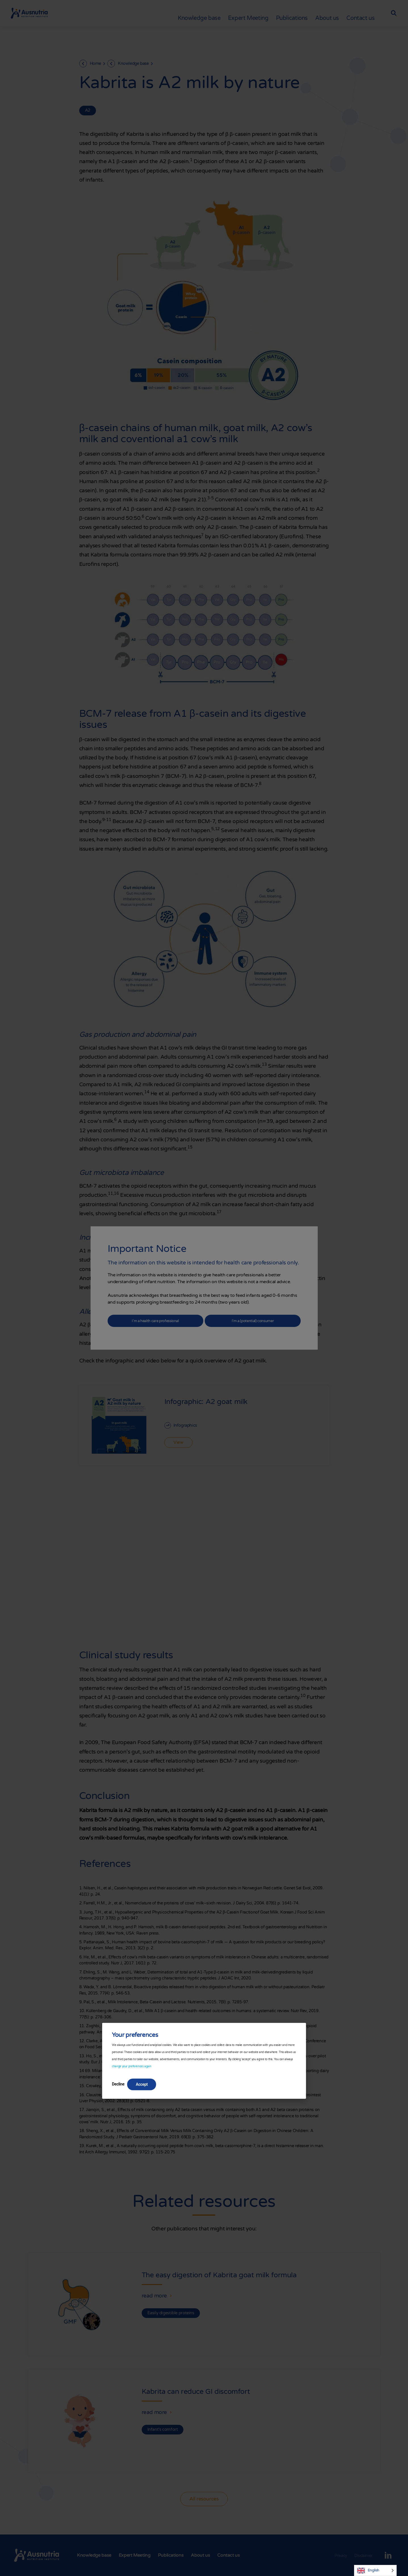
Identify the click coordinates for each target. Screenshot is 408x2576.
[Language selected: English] (375, 2570)
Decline (118, 2083)
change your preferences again (131, 2066)
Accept (142, 2084)
